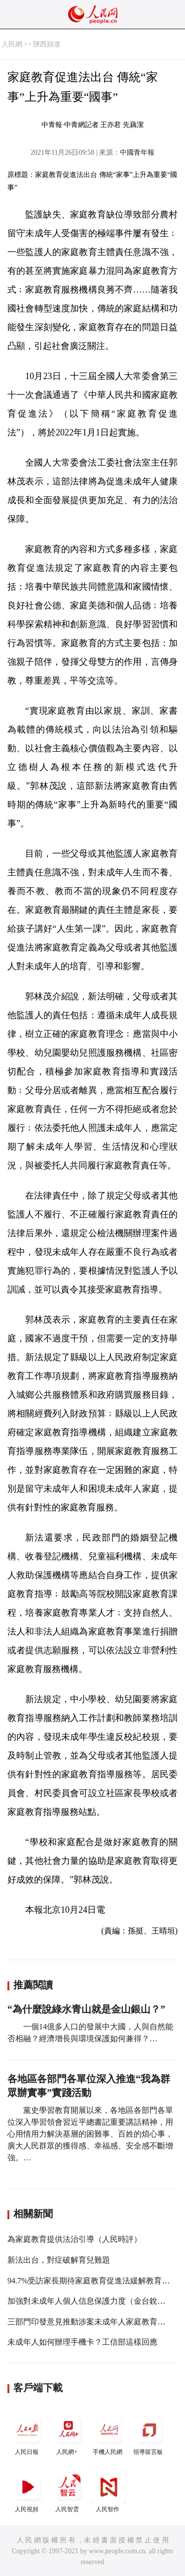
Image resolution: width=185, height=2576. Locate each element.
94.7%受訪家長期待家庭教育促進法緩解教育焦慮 (92, 2280)
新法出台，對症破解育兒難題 (58, 2260)
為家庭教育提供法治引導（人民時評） (74, 2239)
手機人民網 (108, 2433)
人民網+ (68, 2433)
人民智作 (108, 2491)
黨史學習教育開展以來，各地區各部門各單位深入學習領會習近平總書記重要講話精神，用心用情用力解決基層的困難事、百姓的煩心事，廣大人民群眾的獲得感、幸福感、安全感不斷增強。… (90, 2134)
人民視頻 (27, 2491)
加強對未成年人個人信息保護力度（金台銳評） (90, 2301)
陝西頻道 (47, 44)
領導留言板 (149, 2433)
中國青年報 (137, 152)
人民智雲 (68, 2491)
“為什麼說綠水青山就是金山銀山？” (86, 2009)
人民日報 (27, 2433)
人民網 (11, 44)
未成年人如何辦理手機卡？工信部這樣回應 (82, 2342)
